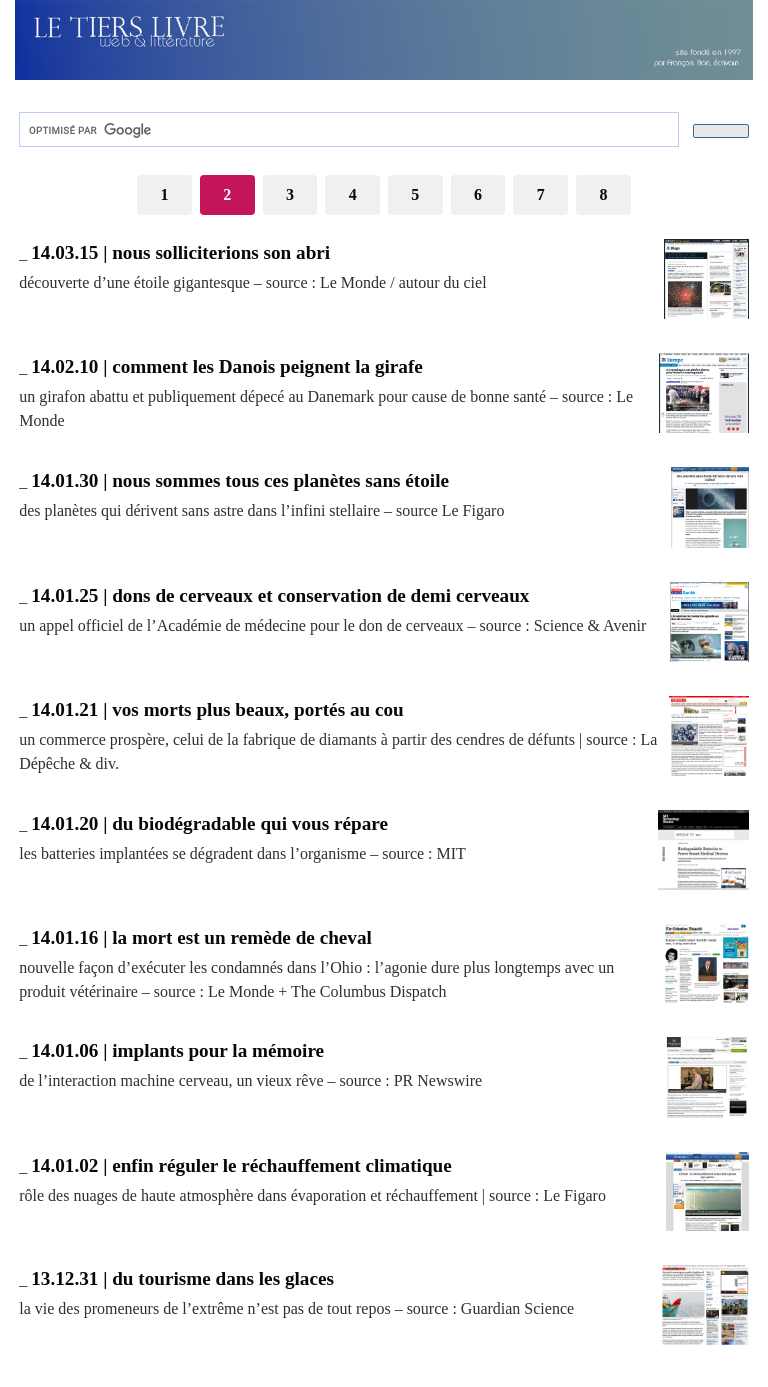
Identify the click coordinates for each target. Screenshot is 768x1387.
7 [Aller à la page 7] (541, 194)
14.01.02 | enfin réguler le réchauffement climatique (241, 1165)
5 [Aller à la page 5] (415, 194)
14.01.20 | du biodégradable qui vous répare (209, 823)
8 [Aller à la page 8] (604, 194)
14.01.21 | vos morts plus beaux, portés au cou (217, 709)
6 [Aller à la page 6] (478, 194)
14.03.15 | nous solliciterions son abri (180, 252)
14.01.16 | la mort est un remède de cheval (201, 937)
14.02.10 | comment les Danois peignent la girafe (227, 366)
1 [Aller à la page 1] (164, 194)
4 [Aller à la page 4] (353, 194)
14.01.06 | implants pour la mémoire (177, 1050)
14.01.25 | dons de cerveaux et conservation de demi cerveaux (280, 595)
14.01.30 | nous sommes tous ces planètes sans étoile (240, 480)
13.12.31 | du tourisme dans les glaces (182, 1278)
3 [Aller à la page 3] (290, 194)
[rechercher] (347, 130)
